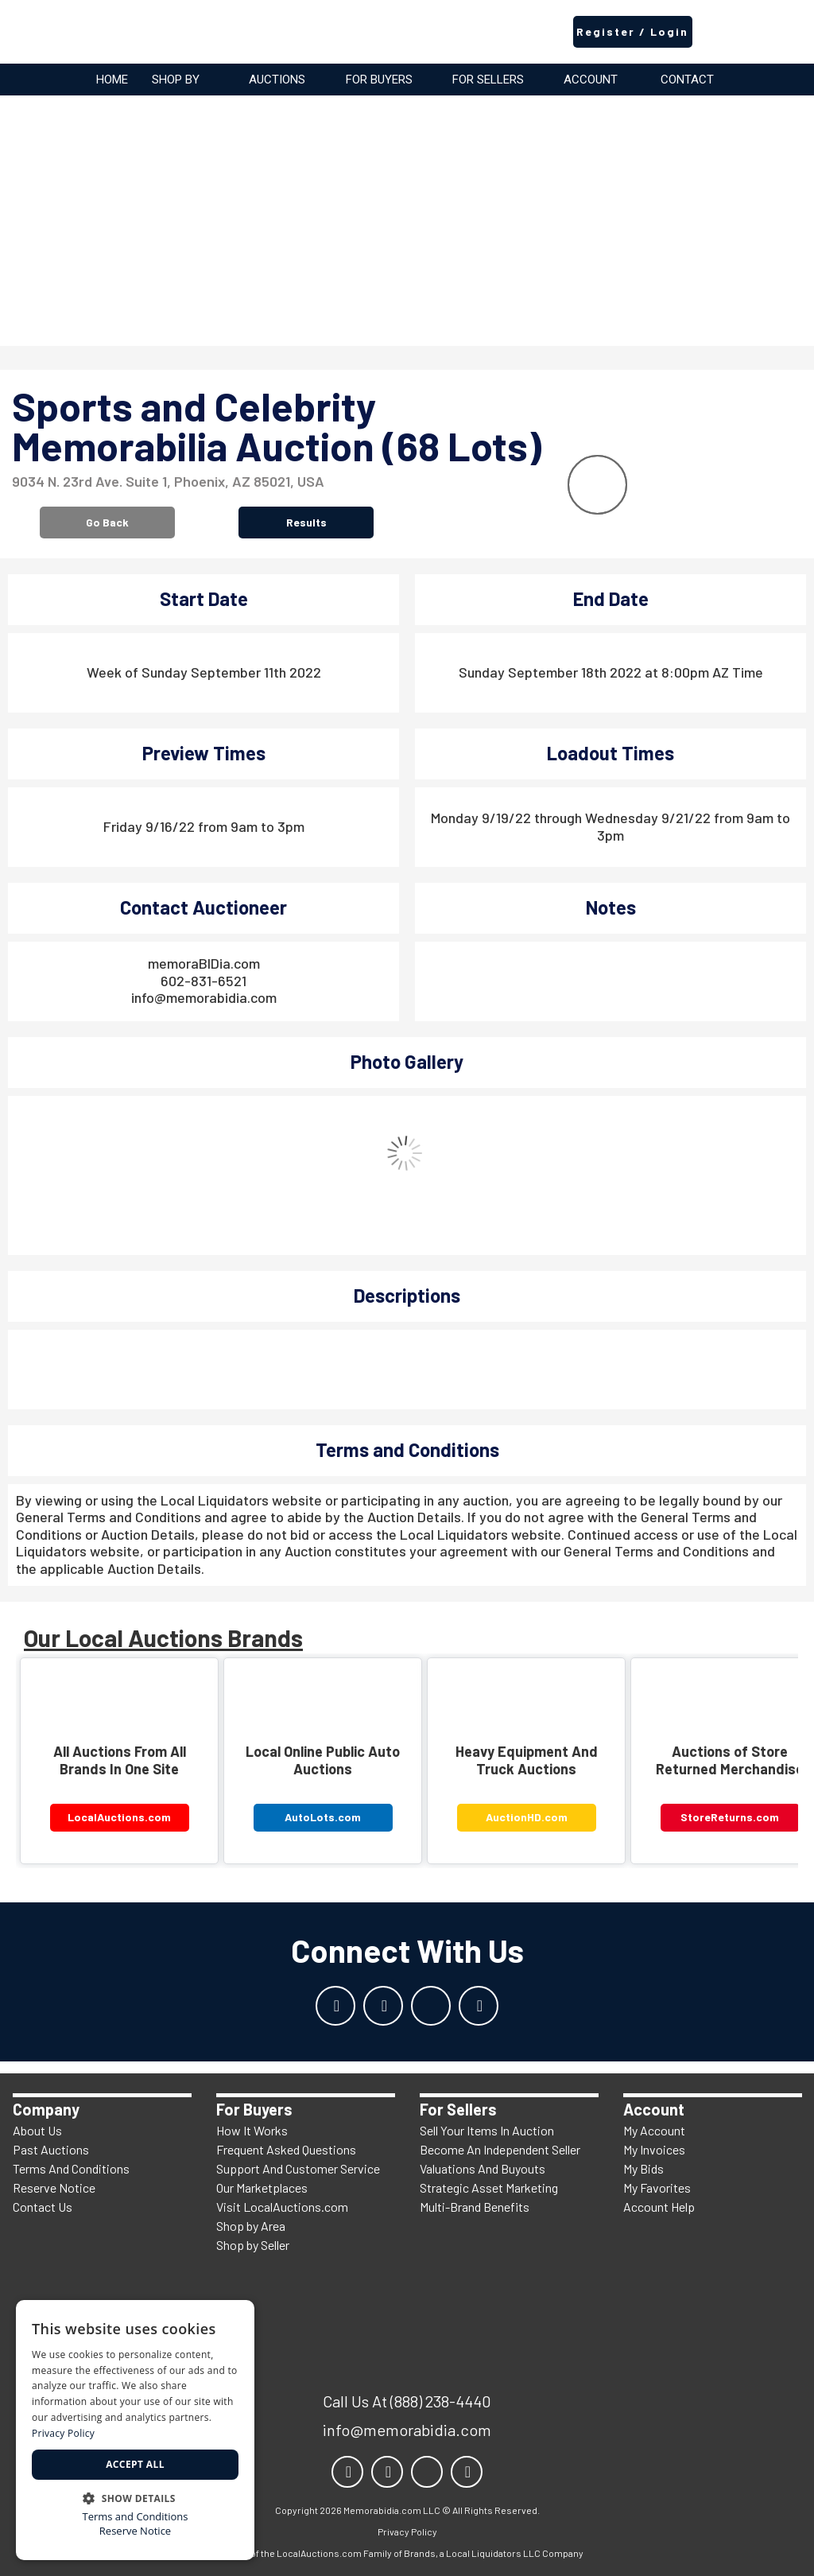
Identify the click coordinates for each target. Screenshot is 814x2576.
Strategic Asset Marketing (489, 2187)
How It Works (252, 2130)
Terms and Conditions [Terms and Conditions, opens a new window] (135, 2517)
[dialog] (135, 2430)
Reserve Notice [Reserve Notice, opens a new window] (135, 2531)
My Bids (643, 2168)
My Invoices (654, 2149)
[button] (135, 2497)
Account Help (659, 2206)
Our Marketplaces (262, 2187)
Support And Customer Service (298, 2168)
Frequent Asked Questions (286, 2149)
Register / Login (632, 31)
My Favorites (657, 2187)
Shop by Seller (252, 2244)
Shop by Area (250, 2225)
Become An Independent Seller (500, 2149)
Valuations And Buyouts (482, 2168)
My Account (654, 2130)
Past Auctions (51, 2149)
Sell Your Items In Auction (487, 2130)
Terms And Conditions (71, 2168)
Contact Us (42, 2206)
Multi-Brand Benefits (474, 2206)
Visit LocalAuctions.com (282, 2206)
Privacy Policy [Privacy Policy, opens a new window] (63, 2433)
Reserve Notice (54, 2187)
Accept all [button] (135, 2464)
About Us (37, 2130)
